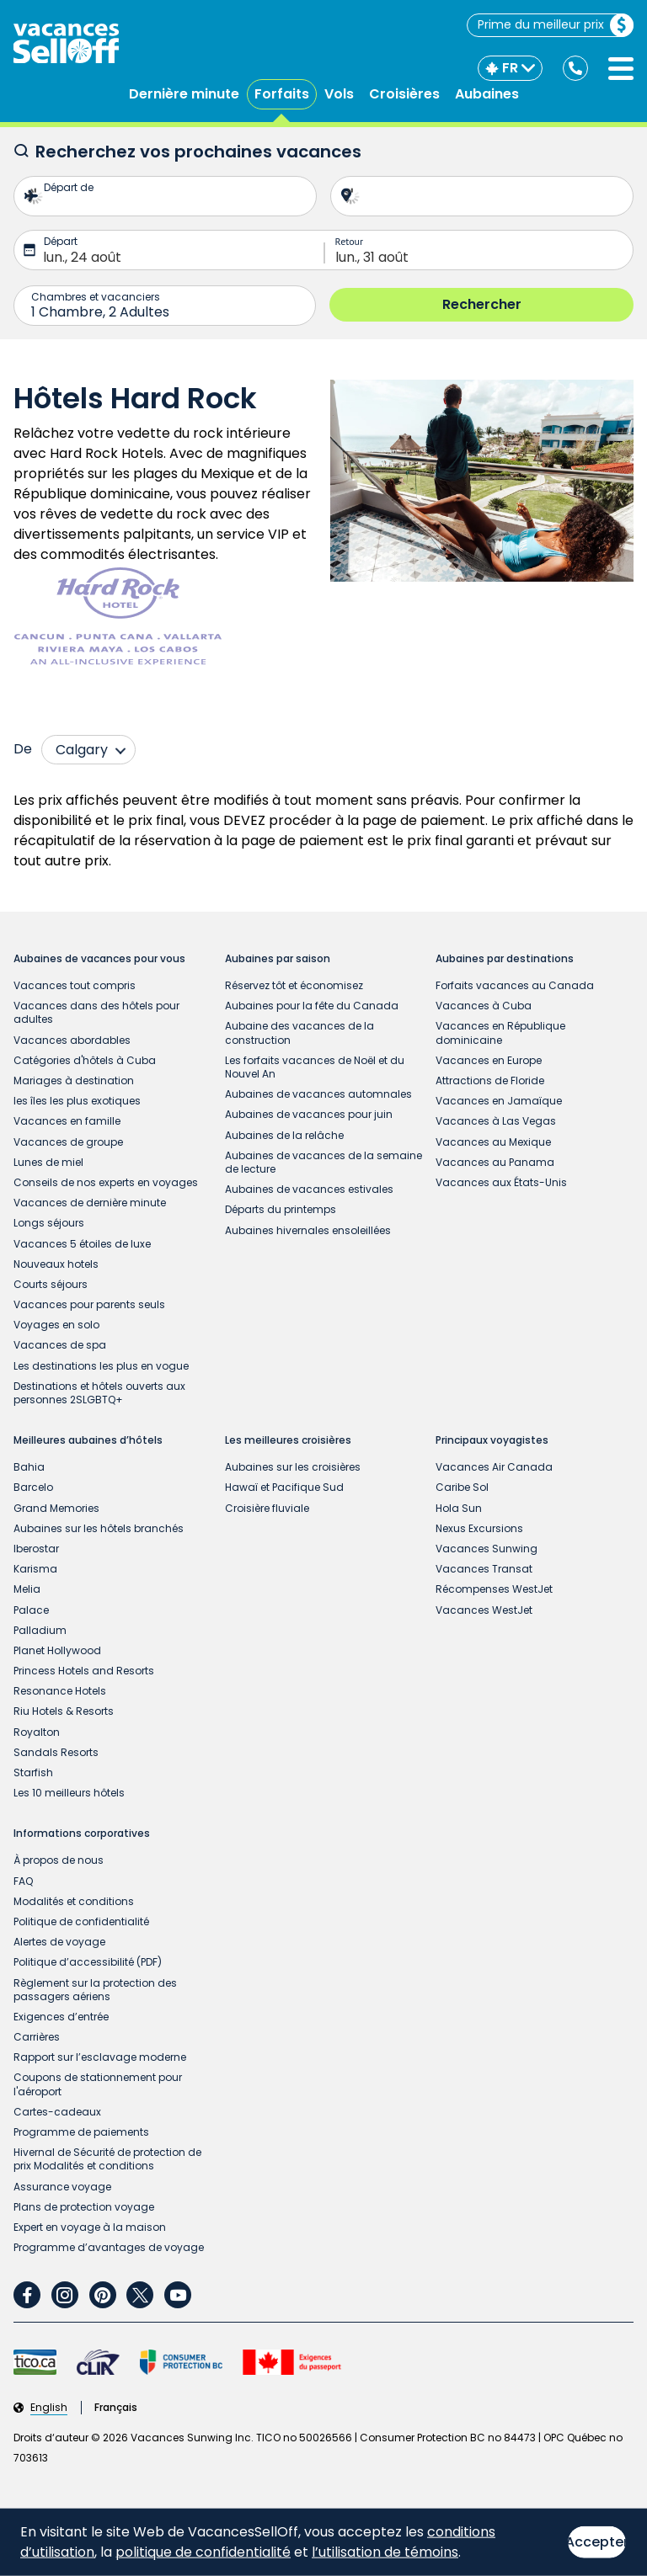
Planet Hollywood (57, 1650)
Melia (26, 1589)
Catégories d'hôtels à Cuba (84, 1060)
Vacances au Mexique (493, 1142)
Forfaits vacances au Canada (515, 985)
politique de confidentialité (203, 2552)
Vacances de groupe (68, 1142)
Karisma (35, 1569)
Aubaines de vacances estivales (309, 1189)
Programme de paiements (81, 2132)
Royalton (36, 1732)
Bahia (29, 1467)
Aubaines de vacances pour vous (99, 959)
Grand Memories (56, 1508)
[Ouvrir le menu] (621, 69)
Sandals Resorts (56, 1752)
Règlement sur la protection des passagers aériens (95, 1990)
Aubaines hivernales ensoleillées (308, 1230)
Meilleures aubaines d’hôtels (88, 1440)
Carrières (36, 2037)
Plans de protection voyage (83, 2207)
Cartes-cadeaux (57, 2112)
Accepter (597, 2542)
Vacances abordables (72, 1040)
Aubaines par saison (277, 959)
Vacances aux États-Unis (501, 1182)
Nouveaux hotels (56, 1264)
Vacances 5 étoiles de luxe (82, 1244)
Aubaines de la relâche (284, 1135)
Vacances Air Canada (494, 1467)
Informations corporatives (81, 1833)
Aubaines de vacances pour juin (309, 1114)
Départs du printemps (280, 1209)
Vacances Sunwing (486, 1548)
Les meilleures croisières (288, 1440)
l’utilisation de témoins (385, 2552)
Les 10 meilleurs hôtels (69, 1793)
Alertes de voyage (59, 1942)
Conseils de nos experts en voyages (105, 1182)
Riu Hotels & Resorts (63, 1711)
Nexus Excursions (479, 1528)
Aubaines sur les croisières (293, 1467)
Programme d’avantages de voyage (108, 2247)
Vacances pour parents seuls (89, 1304)
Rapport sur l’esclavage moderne (99, 2057)
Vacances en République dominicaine (500, 1032)
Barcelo (33, 1487)
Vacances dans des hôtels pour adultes (96, 1012)
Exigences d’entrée (61, 2016)
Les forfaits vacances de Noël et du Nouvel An (314, 1067)
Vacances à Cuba (484, 1005)
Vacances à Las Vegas (496, 1121)
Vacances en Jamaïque (499, 1101)
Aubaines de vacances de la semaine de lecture (323, 1162)
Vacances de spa (59, 1345)
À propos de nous (58, 1860)
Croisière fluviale (267, 1508)
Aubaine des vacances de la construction (299, 1032)
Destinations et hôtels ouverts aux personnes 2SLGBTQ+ (99, 1393)
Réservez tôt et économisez (294, 985)
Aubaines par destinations (505, 959)
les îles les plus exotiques (77, 1101)
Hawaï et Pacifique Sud (284, 1487)
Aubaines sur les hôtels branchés (98, 1528)
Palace (31, 1610)
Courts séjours (50, 1284)
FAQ (23, 1881)
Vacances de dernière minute (89, 1202)
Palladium (40, 1630)
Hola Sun (459, 1508)
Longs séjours (48, 1223)
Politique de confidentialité (81, 1921)
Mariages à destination (73, 1080)
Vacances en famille (66, 1121)
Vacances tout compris (74, 985)
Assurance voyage (62, 2186)
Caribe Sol (462, 1487)
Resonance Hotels (59, 1691)
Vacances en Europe (489, 1060)
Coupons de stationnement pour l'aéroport (97, 2084)
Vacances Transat (484, 1569)
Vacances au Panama (495, 1162)
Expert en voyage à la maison (89, 2227)
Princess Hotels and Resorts (83, 1670)
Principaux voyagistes (492, 1440)
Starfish (33, 1772)
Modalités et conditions (73, 1901)
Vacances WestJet (484, 1610)
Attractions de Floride (490, 1080)
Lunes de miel (48, 1162)
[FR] (510, 68)
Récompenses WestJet (494, 1589)
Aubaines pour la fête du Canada (311, 1005)
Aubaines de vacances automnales (318, 1094)
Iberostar (36, 1548)
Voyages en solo (56, 1324)
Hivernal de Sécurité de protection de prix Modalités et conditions (107, 2159)
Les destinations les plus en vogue (101, 1366)
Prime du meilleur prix (555, 25)
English (48, 2407)
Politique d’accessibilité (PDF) (87, 1962)
